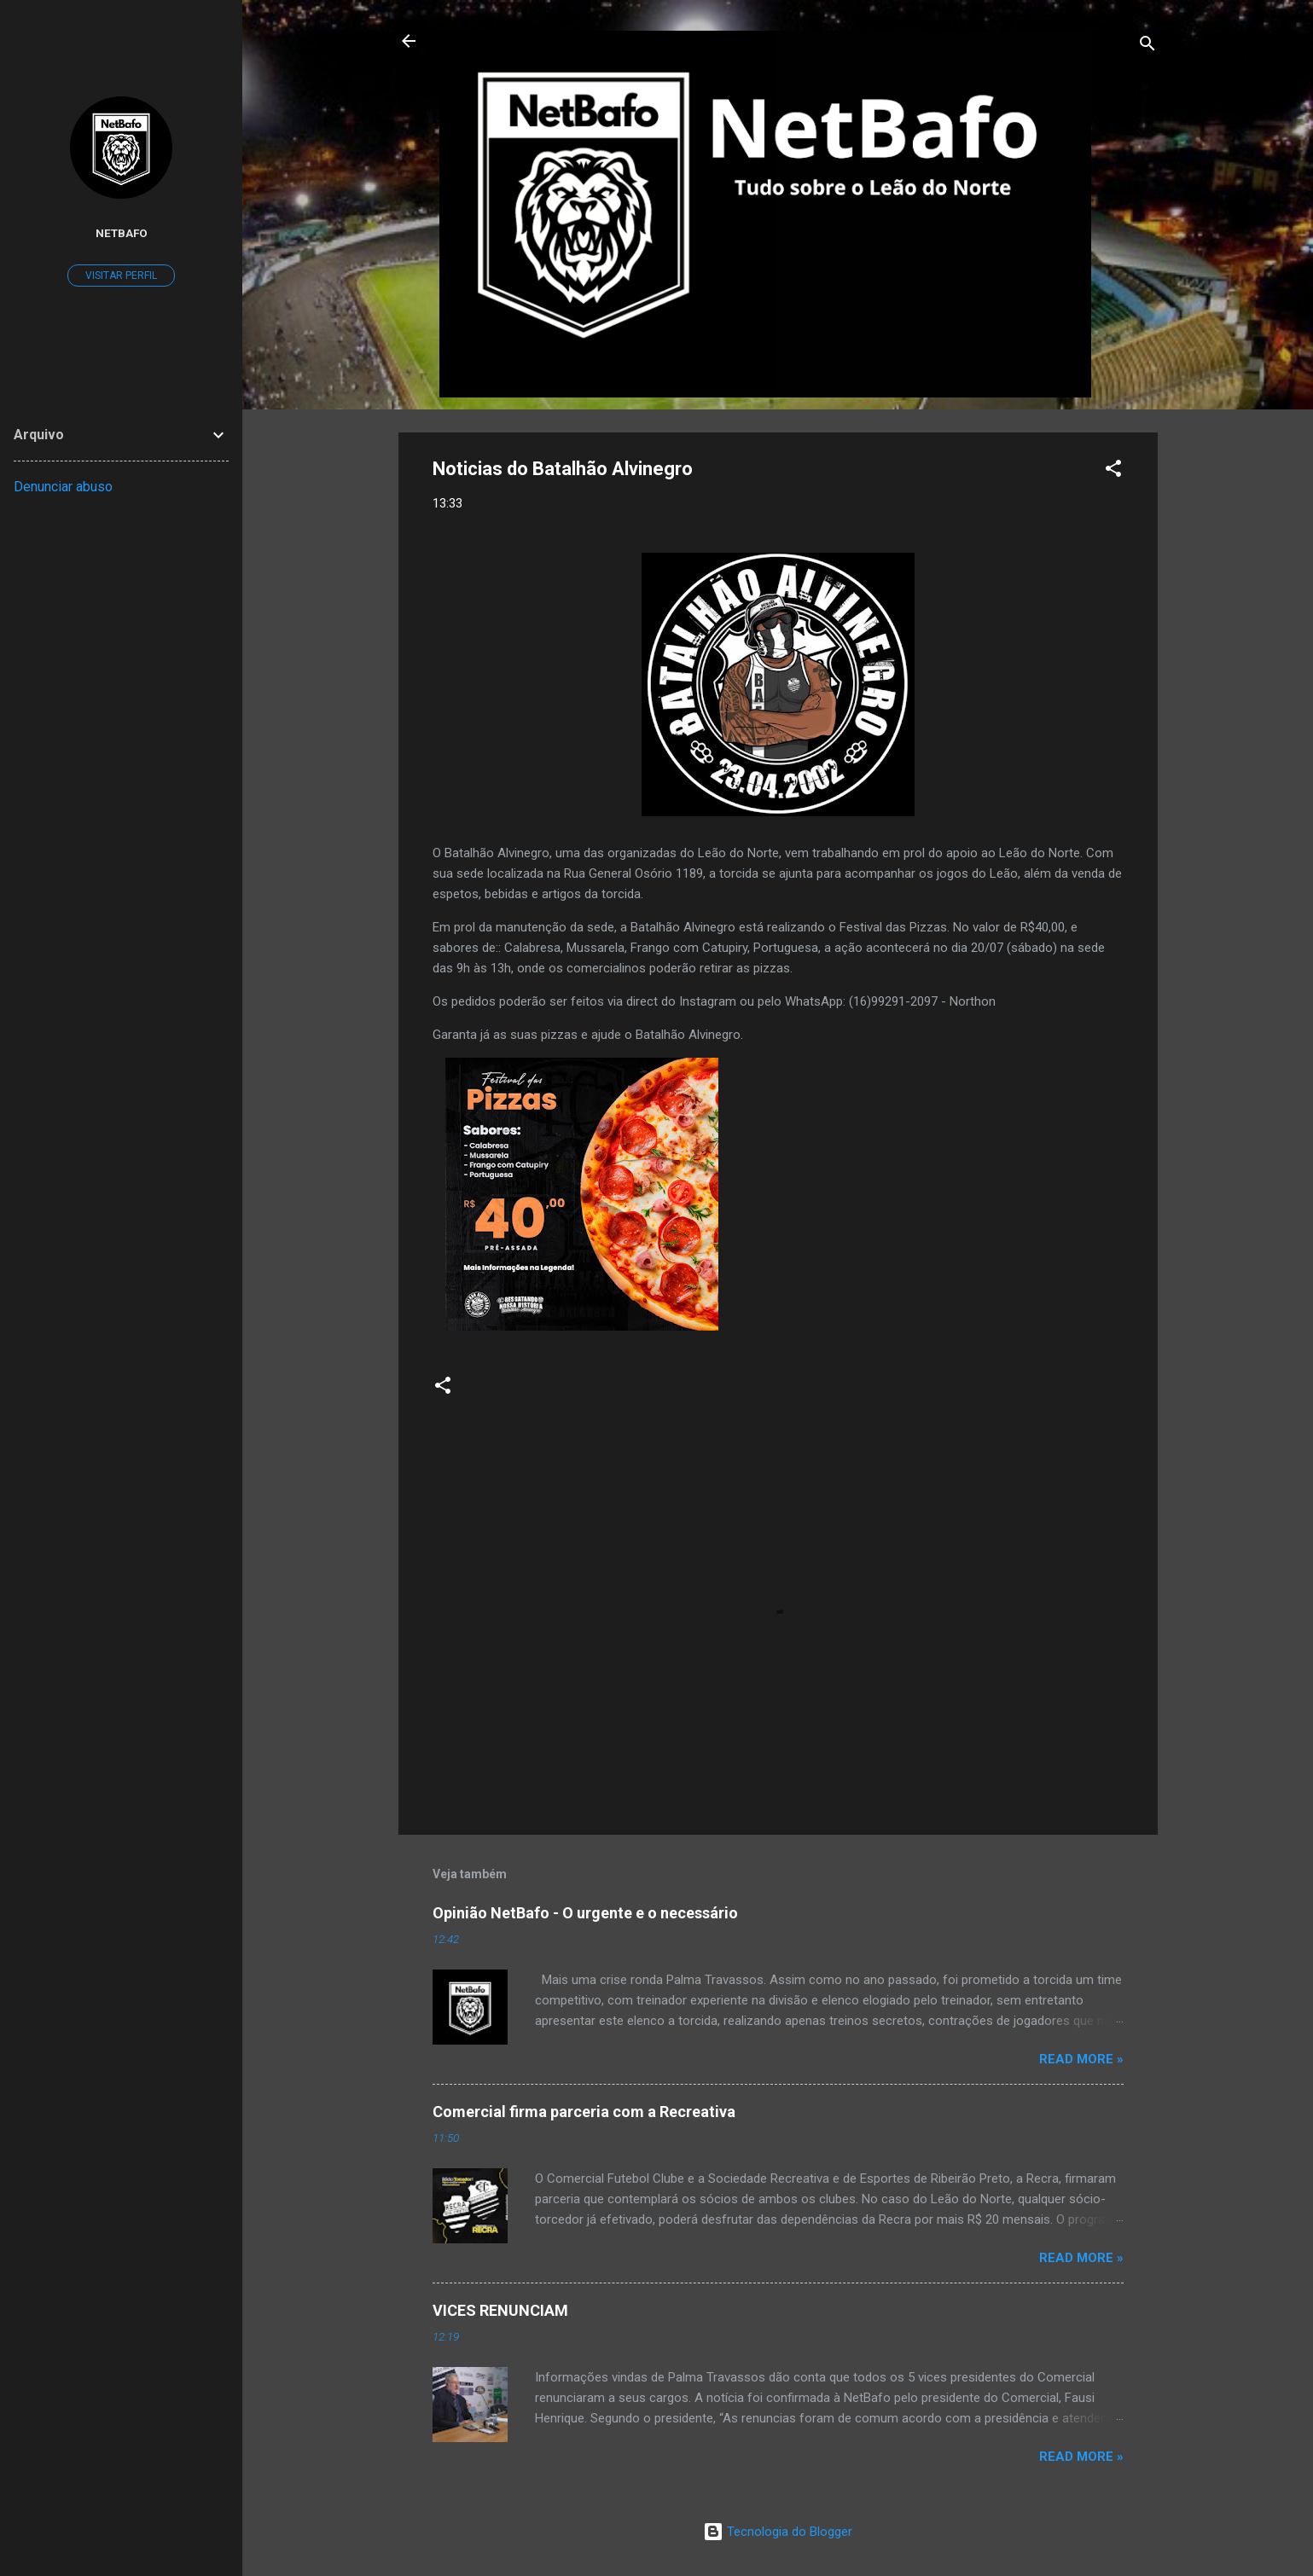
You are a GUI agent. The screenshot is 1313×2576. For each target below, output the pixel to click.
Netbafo (122, 233)
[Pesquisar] (1147, 46)
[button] (1113, 471)
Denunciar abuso (63, 487)
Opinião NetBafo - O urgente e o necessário (585, 1913)
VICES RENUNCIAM (500, 2310)
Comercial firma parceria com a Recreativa (584, 2112)
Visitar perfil (121, 275)
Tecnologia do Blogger (777, 2531)
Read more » (1081, 2059)
